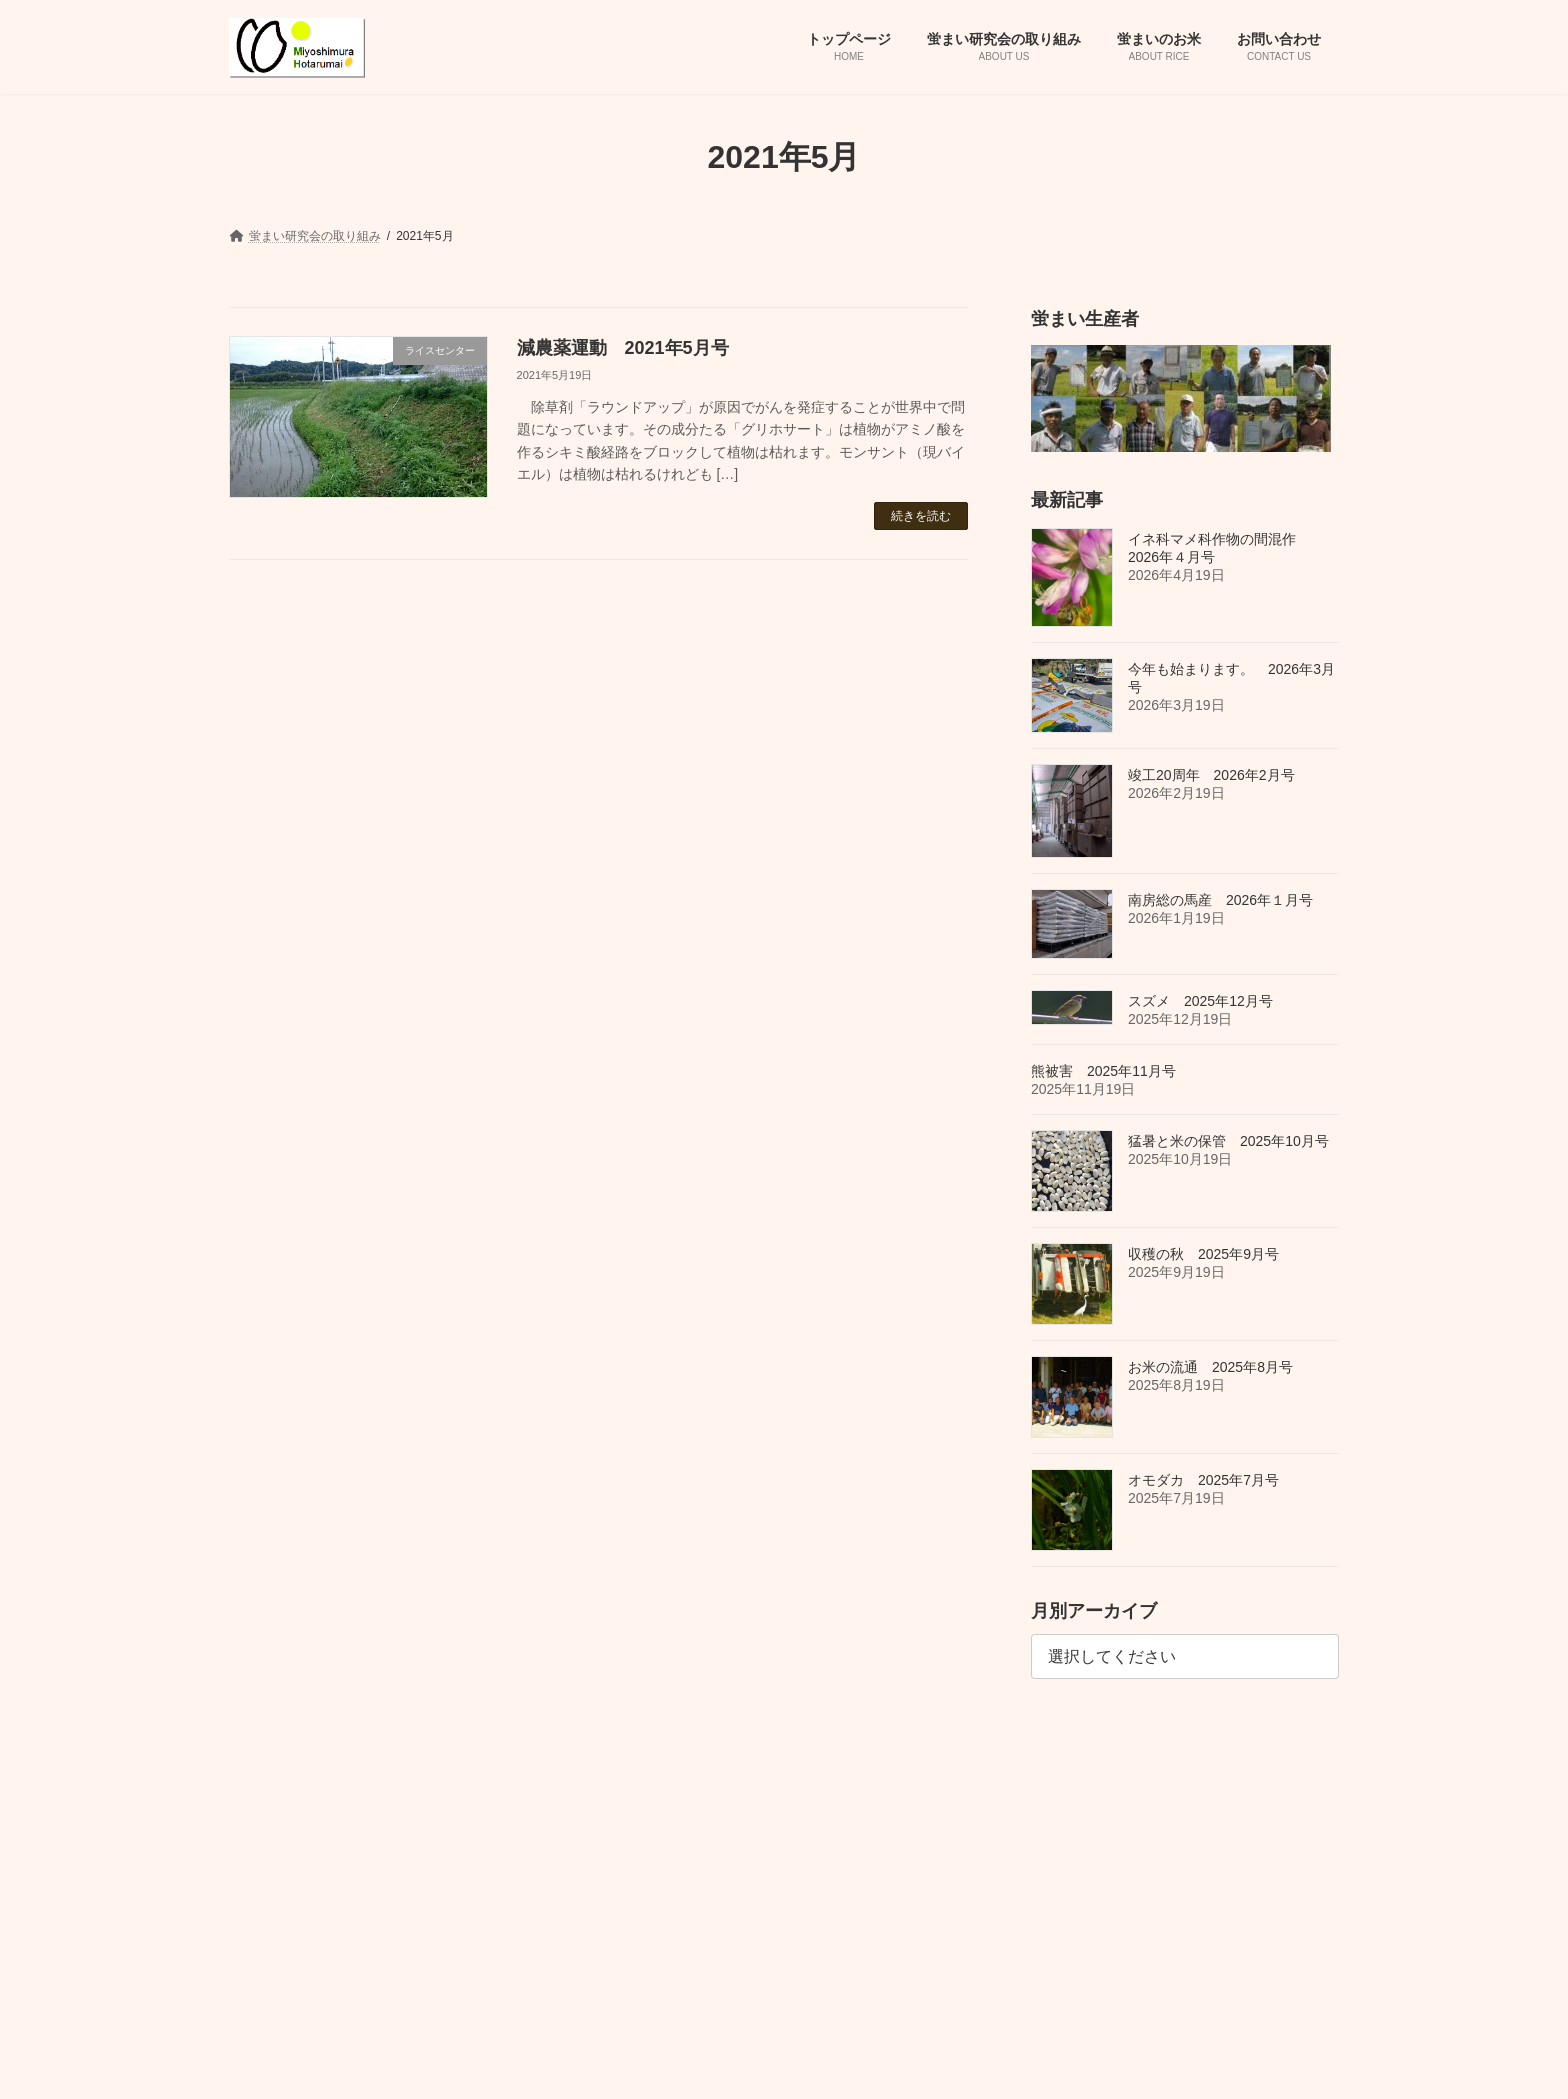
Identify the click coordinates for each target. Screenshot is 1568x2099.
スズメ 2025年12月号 (1200, 1000)
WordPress (604, 2064)
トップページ (283, 1768)
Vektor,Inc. (968, 2064)
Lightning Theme (706, 2064)
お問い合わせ (677, 1768)
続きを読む (921, 516)
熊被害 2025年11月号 (1103, 1070)
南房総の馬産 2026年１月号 (1220, 900)
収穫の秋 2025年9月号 (1203, 1253)
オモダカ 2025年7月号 (1203, 1479)
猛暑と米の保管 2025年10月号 (1228, 1140)
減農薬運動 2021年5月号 (623, 348)
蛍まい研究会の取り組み (424, 1768)
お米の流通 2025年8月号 (1210, 1366)
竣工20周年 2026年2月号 (1211, 775)
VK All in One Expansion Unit (843, 2064)
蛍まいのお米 (566, 1768)
